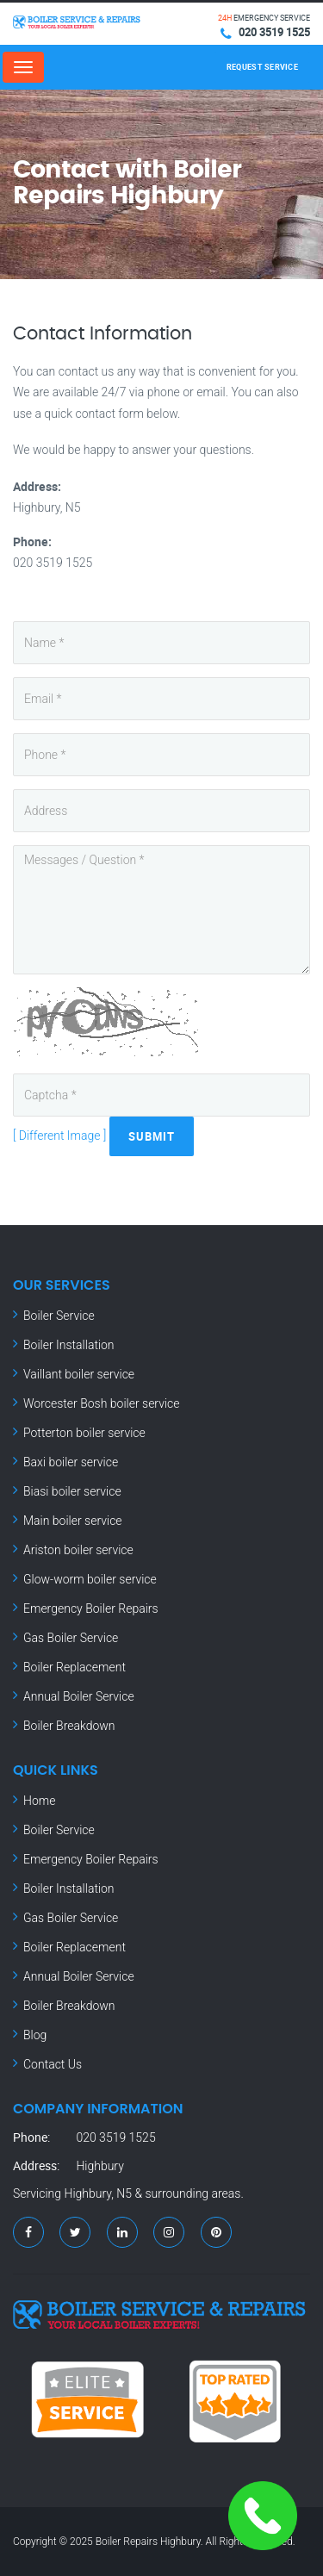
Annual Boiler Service (78, 1696)
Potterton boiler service (84, 1433)
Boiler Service (59, 1315)
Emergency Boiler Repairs (90, 1608)
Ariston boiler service (78, 1550)
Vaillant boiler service (78, 1374)
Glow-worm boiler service (90, 1579)
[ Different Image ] (59, 1135)
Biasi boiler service (72, 1491)
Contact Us (52, 2064)
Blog (35, 2035)
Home (39, 1801)
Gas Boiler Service (70, 1638)
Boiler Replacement (74, 1667)
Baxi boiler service (70, 1462)
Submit (151, 1136)
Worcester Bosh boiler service (101, 1403)
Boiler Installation (69, 1345)
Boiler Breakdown (69, 1726)
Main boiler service (72, 1521)
